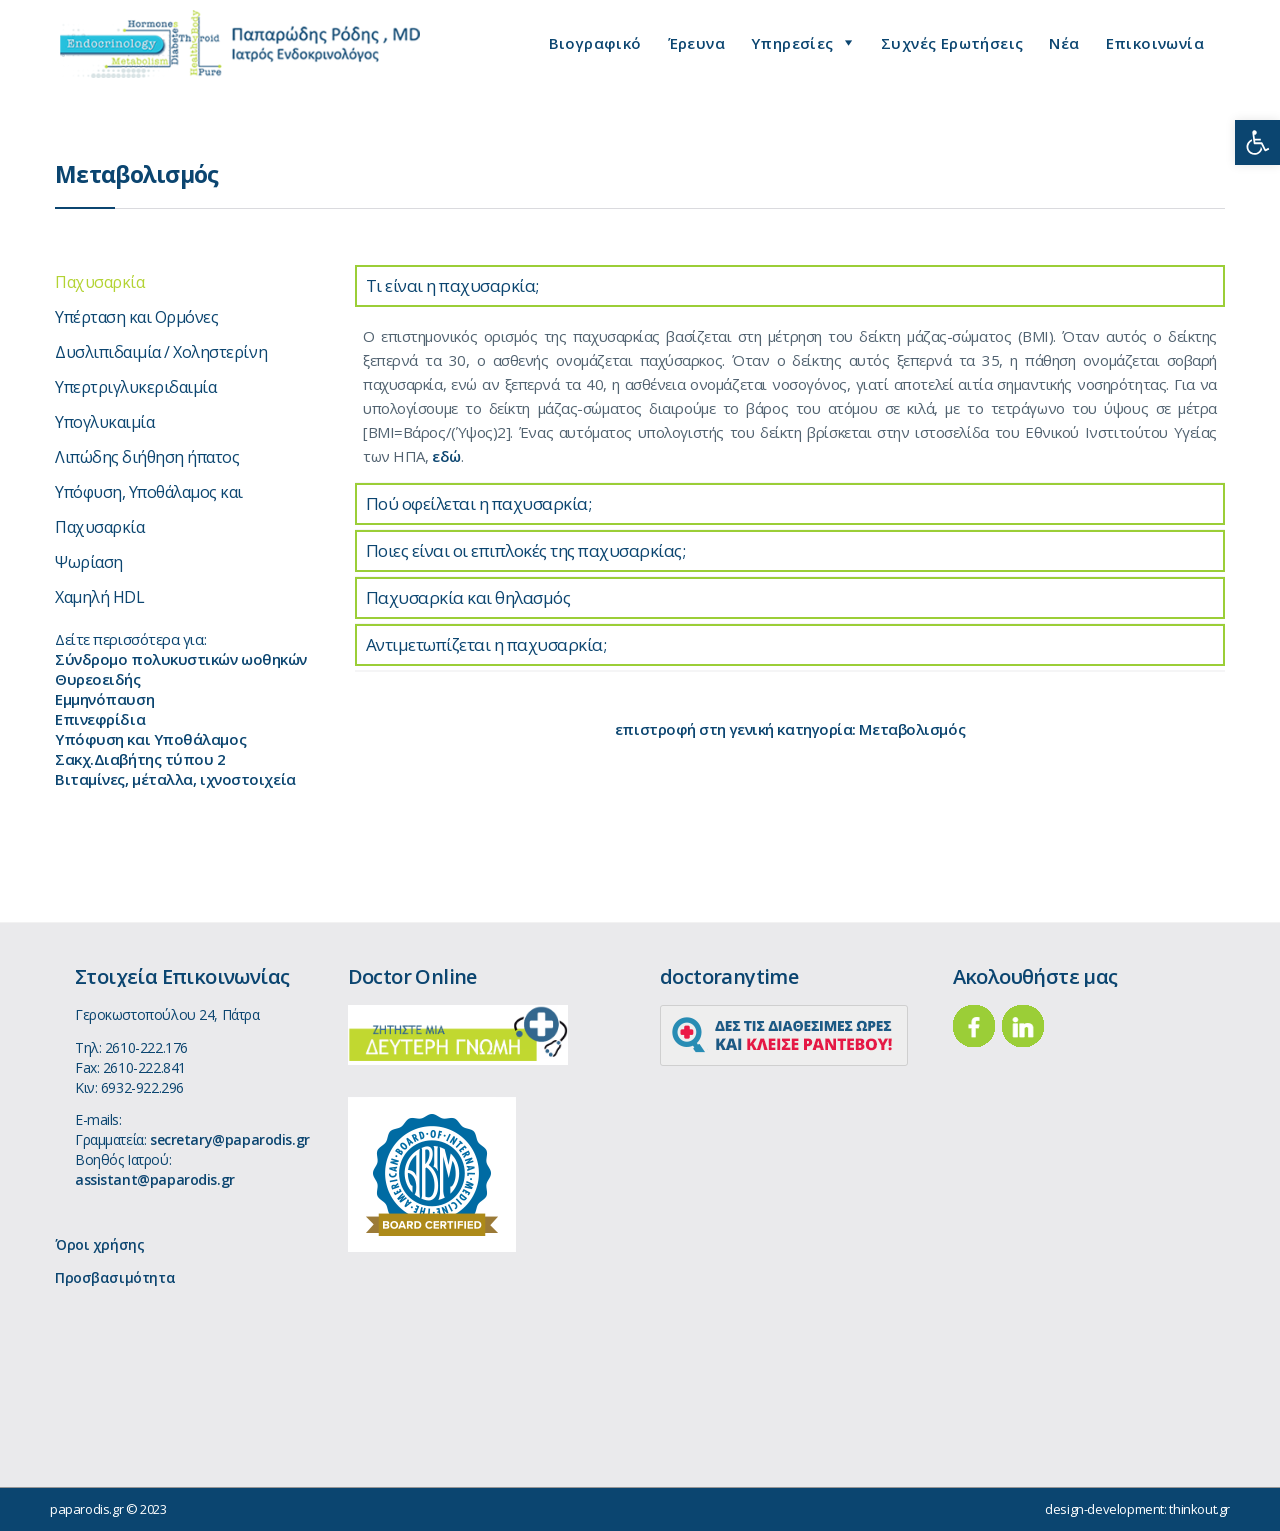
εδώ (446, 456)
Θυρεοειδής (98, 679)
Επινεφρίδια (100, 719)
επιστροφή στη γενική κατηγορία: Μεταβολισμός (790, 729)
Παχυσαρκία (99, 282)
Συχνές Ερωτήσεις (952, 43)
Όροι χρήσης (99, 1244)
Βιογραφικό (595, 43)
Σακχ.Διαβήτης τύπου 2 (140, 759)
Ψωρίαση (89, 562)
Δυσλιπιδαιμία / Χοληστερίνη (161, 352)
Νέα (1064, 43)
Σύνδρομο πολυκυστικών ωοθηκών (181, 659)
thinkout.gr (1199, 1509)
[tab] (790, 286)
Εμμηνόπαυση (104, 699)
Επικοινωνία (1155, 43)
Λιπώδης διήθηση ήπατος (147, 457)
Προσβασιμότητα (115, 1277)
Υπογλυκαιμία (104, 422)
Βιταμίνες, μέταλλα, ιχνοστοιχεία (175, 779)
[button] (1257, 142)
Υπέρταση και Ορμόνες (136, 317)
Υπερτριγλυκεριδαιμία (135, 387)
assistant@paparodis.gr (155, 1179)
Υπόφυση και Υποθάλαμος (150, 739)
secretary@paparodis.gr (230, 1139)
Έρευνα (696, 43)
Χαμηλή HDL (99, 597)
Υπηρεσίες (792, 43)
